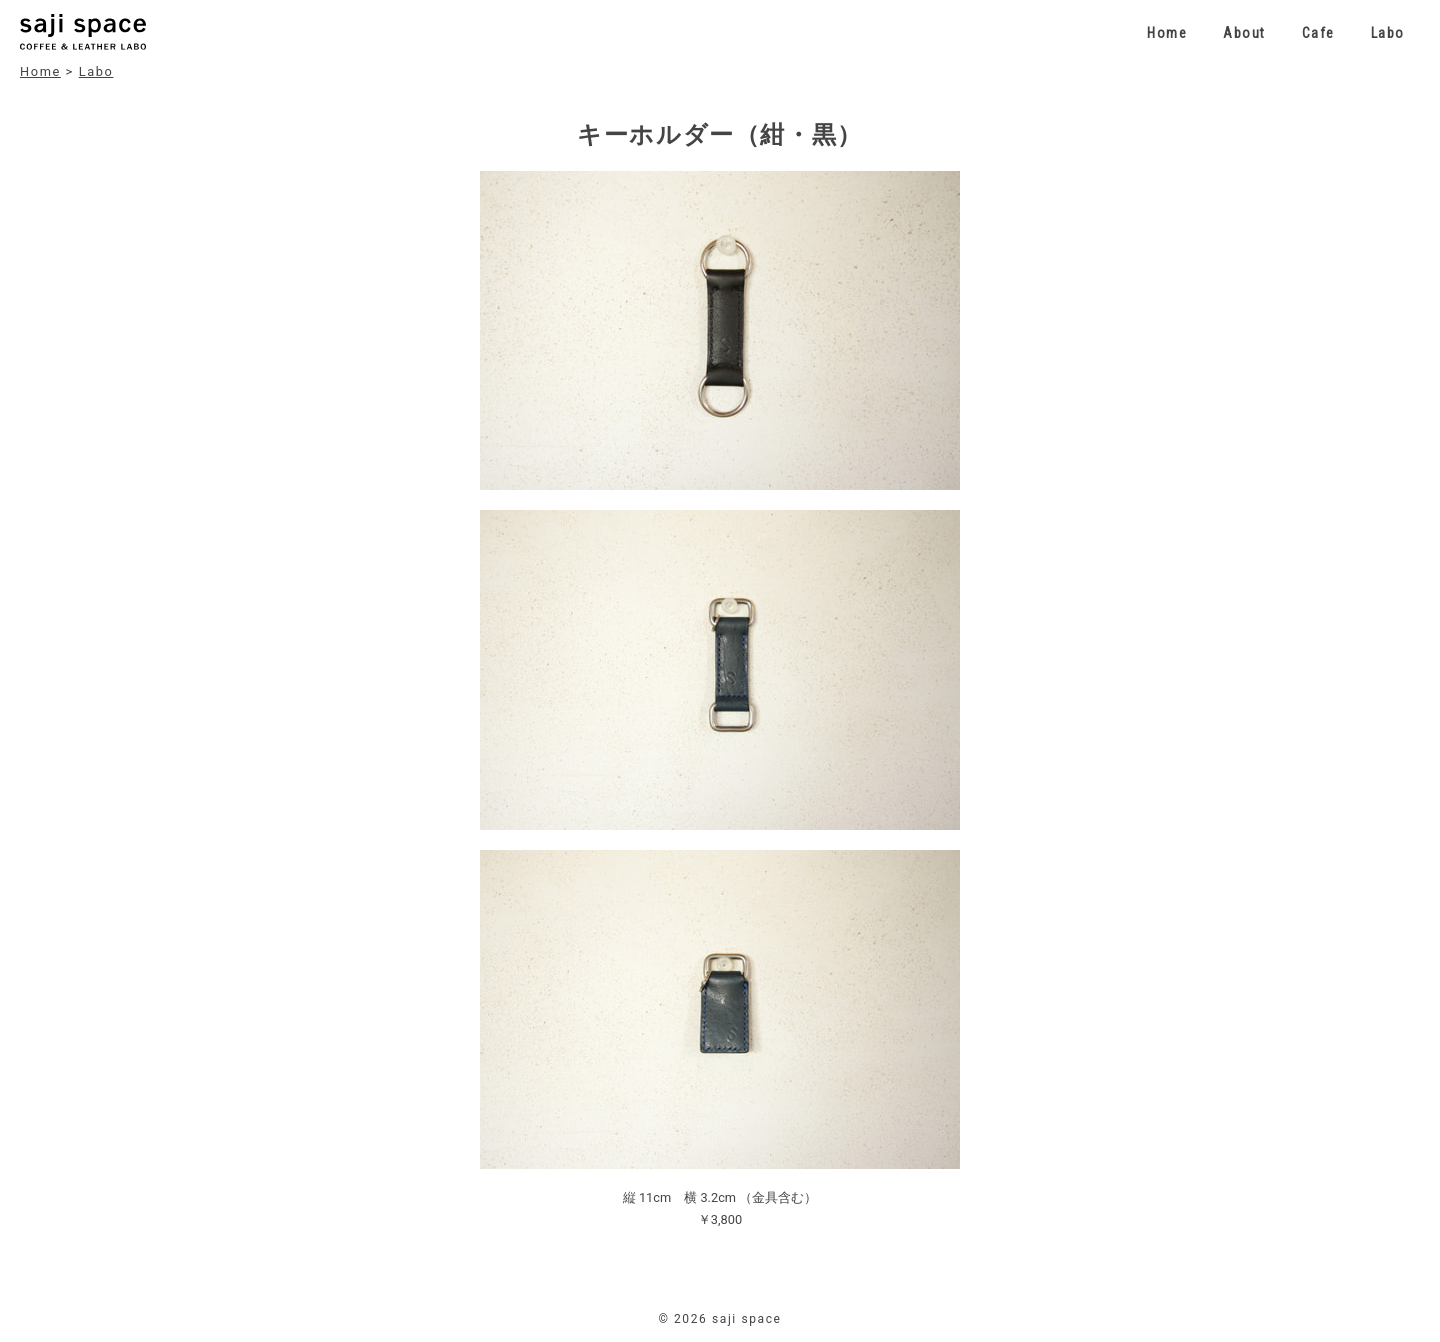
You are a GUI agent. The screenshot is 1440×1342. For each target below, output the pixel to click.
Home (1167, 33)
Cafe (1318, 33)
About (1244, 33)
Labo (1388, 33)
